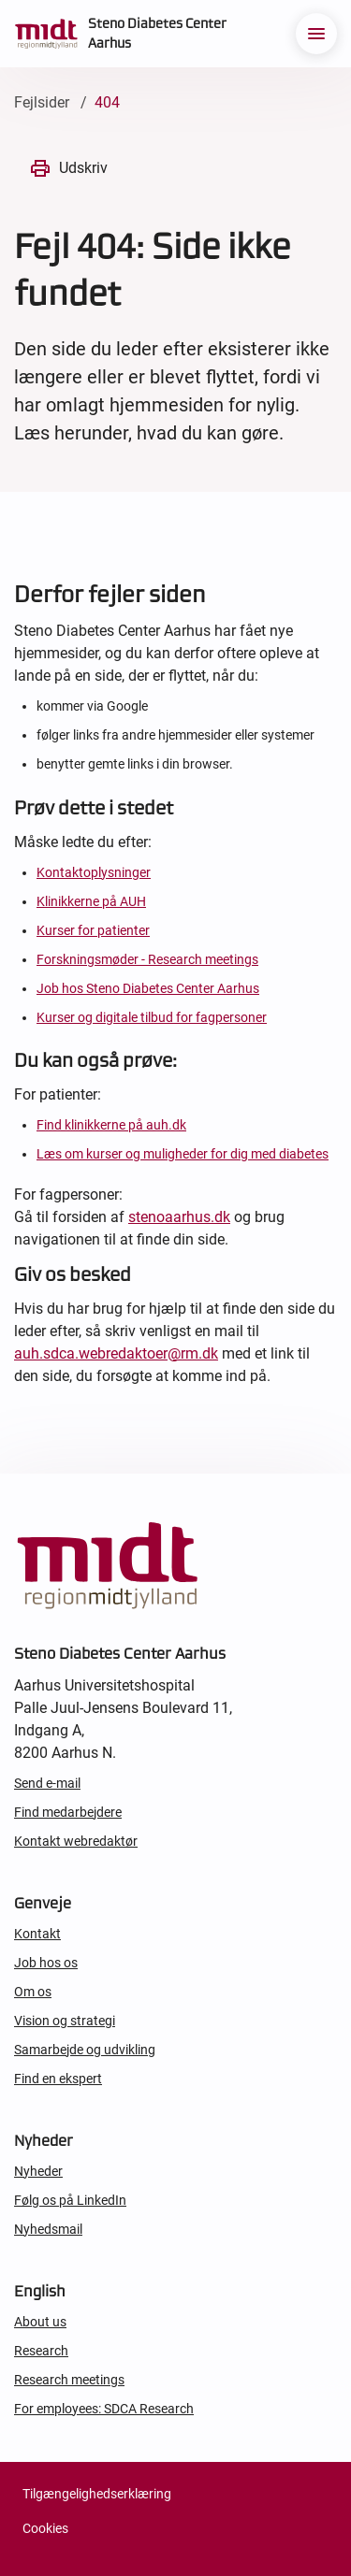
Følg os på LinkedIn (70, 2200)
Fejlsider (41, 102)
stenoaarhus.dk (179, 1217)
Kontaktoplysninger (94, 872)
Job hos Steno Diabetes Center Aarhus (148, 988)
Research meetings (69, 2379)
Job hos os (46, 1962)
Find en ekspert (58, 2078)
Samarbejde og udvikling (84, 2049)
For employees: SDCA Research (104, 2408)
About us (40, 2321)
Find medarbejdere (68, 1812)
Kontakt (37, 1933)
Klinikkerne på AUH (91, 901)
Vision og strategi (64, 2020)
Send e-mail (47, 1783)
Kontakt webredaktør (76, 1841)
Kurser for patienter (93, 930)
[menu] (316, 33)
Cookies (45, 2528)
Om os (32, 1991)
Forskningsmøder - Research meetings (147, 959)
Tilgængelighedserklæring (96, 2493)
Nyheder (38, 2171)
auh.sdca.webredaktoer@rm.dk (116, 1353)
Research (41, 2350)
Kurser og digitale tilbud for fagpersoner (152, 1017)
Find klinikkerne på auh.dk (111, 1124)
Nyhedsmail (48, 2229)
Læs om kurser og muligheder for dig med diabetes (183, 1153)
